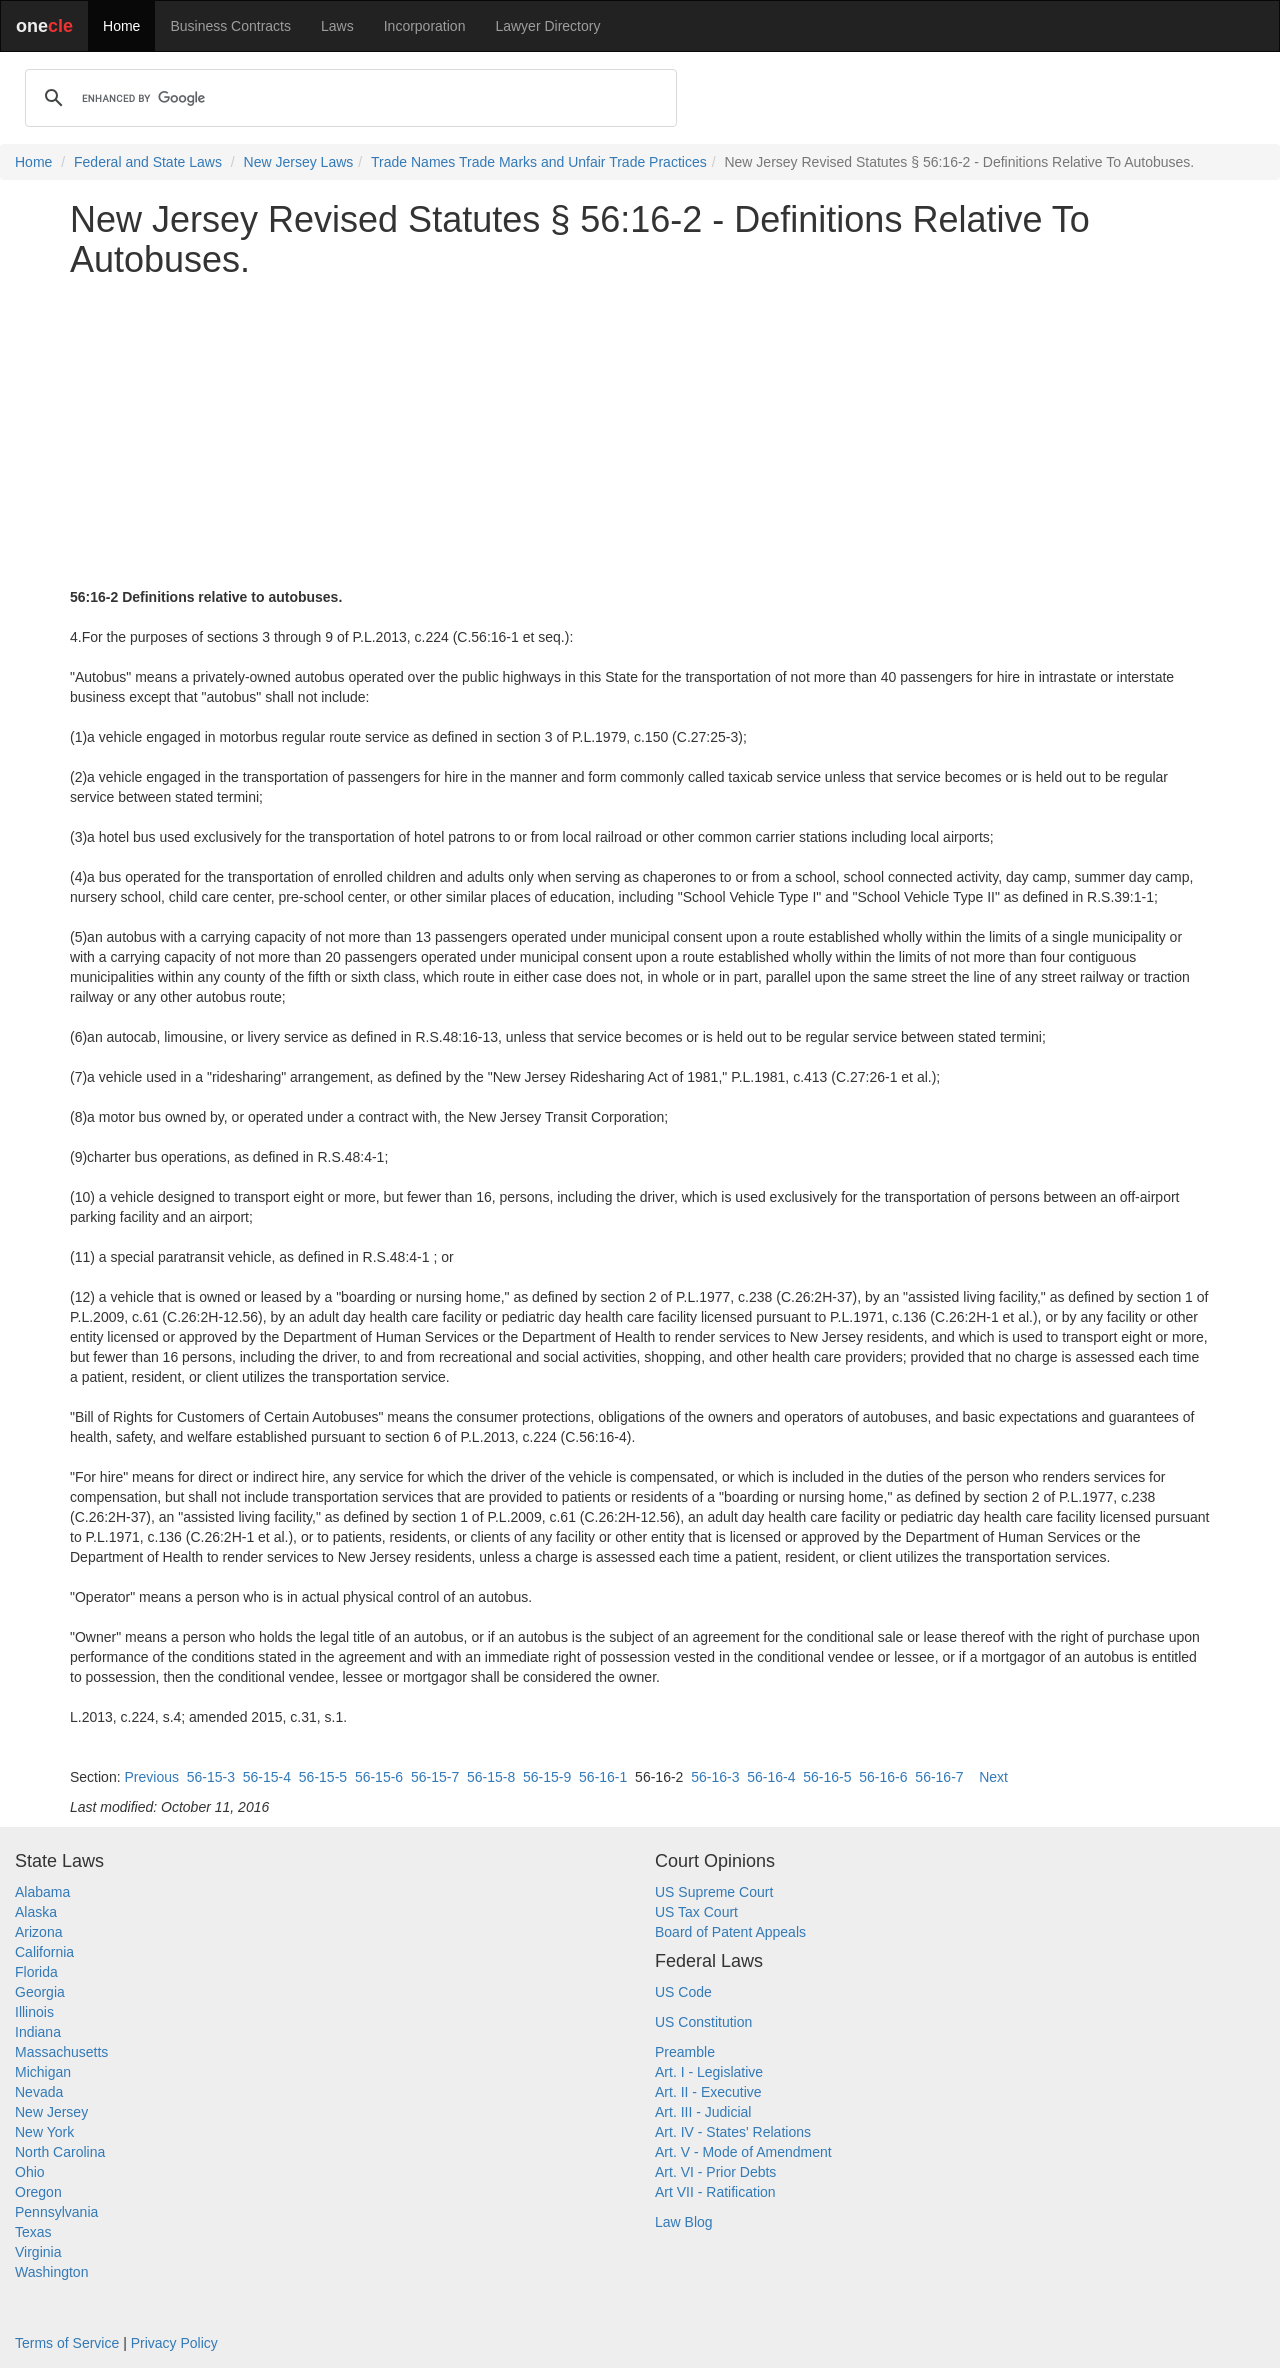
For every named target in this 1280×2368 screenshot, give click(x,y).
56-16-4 (771, 1777)
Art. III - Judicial (703, 2112)
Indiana (38, 2032)
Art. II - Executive (708, 2092)
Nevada (39, 2092)
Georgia (40, 1992)
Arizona (38, 1932)
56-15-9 (547, 1777)
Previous (151, 1777)
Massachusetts (61, 2052)
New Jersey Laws (299, 162)
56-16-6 (883, 1777)
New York (44, 2132)
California (44, 1952)
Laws (337, 26)
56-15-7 (435, 1777)
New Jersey (51, 2112)
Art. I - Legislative (709, 2072)
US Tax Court (696, 1912)
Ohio (30, 2172)
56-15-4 (267, 1777)
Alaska (36, 1912)
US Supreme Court (714, 1892)
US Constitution (703, 2022)
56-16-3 (715, 1777)
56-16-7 (939, 1777)
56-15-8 (491, 1777)
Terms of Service (67, 2343)
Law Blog (684, 2222)
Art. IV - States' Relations (733, 2132)
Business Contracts (230, 26)
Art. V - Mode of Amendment (743, 2152)
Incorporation (425, 26)
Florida (36, 1972)
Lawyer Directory (547, 26)
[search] (348, 98)
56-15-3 (211, 1777)
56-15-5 (323, 1777)
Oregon (38, 2192)
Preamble (685, 2052)
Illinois (34, 2012)
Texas (33, 2232)
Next (993, 1777)
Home (121, 26)
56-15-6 (379, 1777)
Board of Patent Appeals (730, 1932)
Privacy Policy (174, 2343)
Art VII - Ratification (715, 2192)
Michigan (43, 2072)
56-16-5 (827, 1777)
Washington (51, 2272)
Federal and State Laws (148, 162)
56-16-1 (603, 1777)
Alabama (42, 1892)
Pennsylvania (56, 2212)
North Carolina (60, 2152)
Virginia (38, 2252)
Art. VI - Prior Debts (715, 2172)
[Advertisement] (640, 433)
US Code (683, 1992)
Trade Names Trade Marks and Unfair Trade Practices (539, 162)
